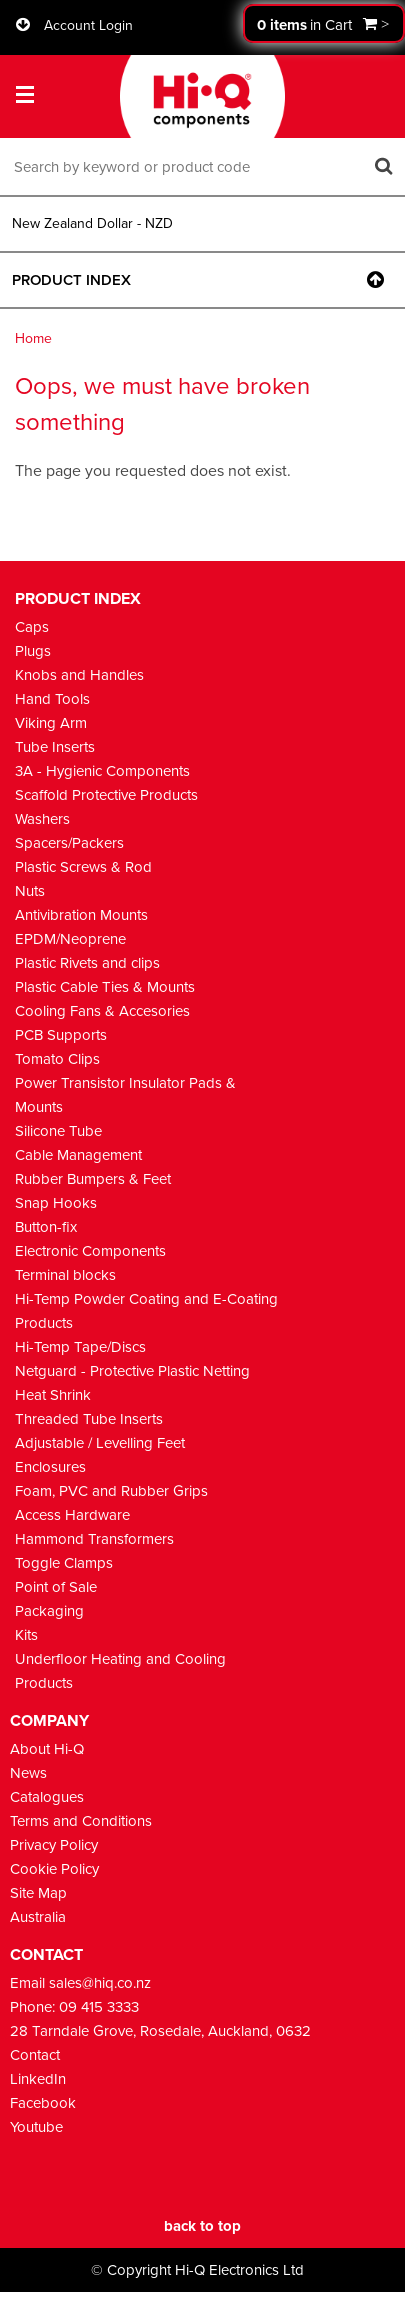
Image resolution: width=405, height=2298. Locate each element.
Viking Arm (51, 723)
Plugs (33, 651)
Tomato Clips (57, 1059)
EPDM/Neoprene (70, 939)
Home (33, 338)
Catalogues (47, 1797)
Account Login (88, 25)
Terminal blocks (65, 1275)
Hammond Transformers (94, 1539)
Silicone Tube (58, 1131)
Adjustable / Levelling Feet (100, 1443)
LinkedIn (38, 2079)
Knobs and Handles (79, 675)
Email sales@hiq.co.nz (80, 1983)
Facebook (43, 2103)
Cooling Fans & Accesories (102, 1011)
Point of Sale (56, 1587)
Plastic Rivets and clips (87, 963)
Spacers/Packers (69, 843)
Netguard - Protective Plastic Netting (132, 1371)
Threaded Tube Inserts (89, 1419)
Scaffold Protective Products (106, 795)
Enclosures (50, 1467)
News (28, 1773)
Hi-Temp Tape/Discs (80, 1347)
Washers (42, 819)
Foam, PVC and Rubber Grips (111, 1491)
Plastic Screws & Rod (83, 867)
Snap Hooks (56, 1203)
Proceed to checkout (324, 23)
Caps (32, 627)
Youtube (36, 2127)
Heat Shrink (53, 1395)
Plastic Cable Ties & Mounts (105, 987)
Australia (38, 1917)
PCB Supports (61, 1035)
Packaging (49, 1611)
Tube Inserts (55, 747)
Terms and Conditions (81, 1821)
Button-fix (46, 1227)
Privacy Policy (54, 1845)
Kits (26, 1635)
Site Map (38, 1893)
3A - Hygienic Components (102, 771)
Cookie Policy (54, 1869)
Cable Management (78, 1155)
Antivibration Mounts (81, 915)
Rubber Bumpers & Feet (93, 1179)
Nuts (30, 891)
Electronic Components (90, 1251)
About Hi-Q (47, 1749)
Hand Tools (52, 699)
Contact (35, 2055)
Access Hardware (72, 1515)
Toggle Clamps (64, 1563)
